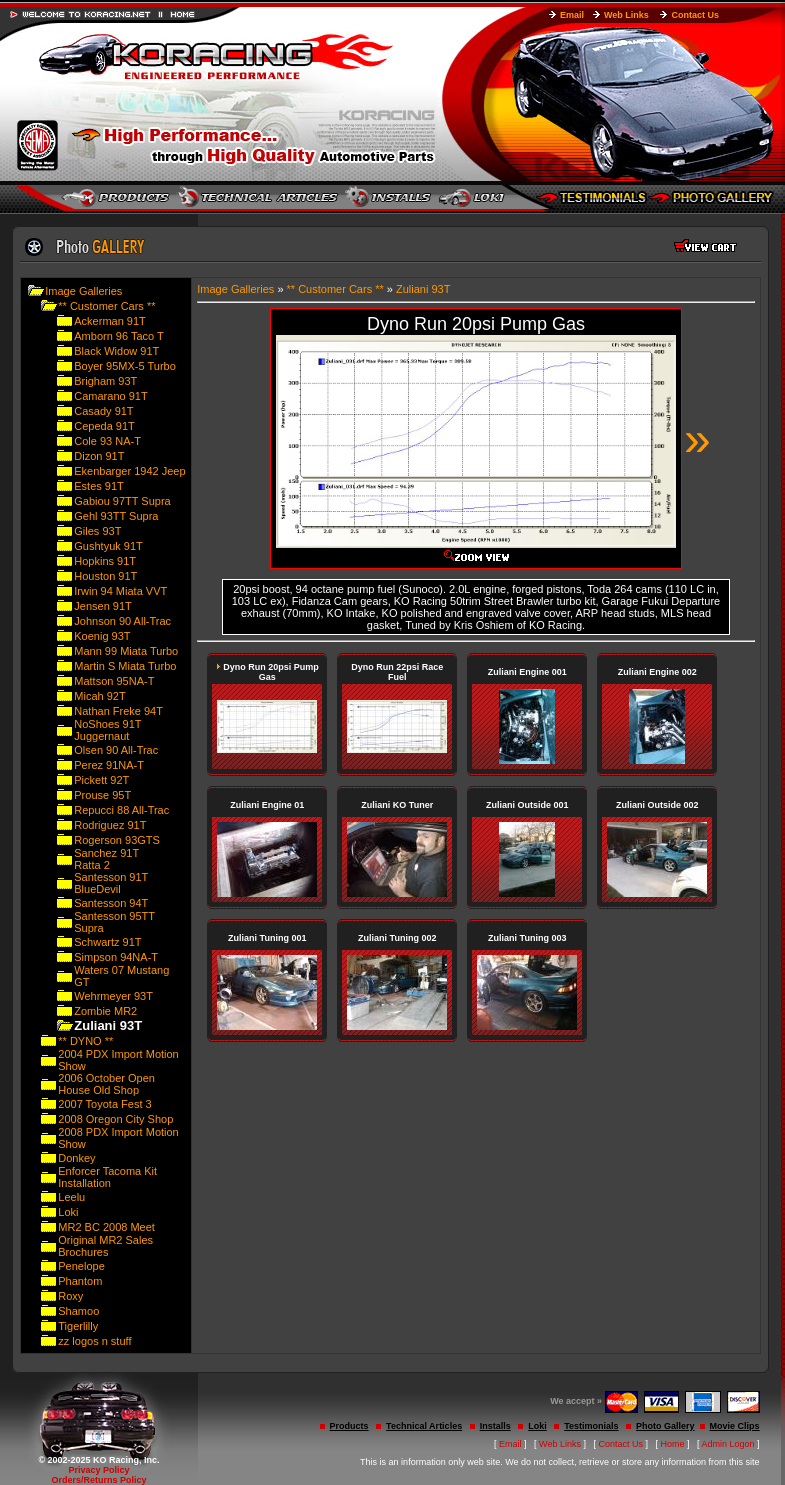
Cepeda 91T (104, 426)
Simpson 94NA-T (116, 957)
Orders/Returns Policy (98, 1480)
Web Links (626, 15)
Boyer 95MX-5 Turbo (125, 366)
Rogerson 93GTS (117, 840)
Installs (495, 1426)
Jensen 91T (102, 606)
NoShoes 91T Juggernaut (107, 730)
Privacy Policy (98, 1470)
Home (673, 1444)
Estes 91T (99, 486)
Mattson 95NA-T (114, 681)
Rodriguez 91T (110, 825)
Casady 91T (103, 411)
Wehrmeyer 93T (113, 996)
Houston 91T (105, 576)
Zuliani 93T (423, 289)
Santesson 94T (111, 903)
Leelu (71, 1197)
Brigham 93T (105, 381)
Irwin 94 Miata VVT (120, 591)
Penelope (81, 1266)
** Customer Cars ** (106, 306)
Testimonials (591, 1426)
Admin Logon (728, 1444)
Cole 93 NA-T (107, 441)
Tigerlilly (78, 1326)
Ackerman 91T (110, 321)
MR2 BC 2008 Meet (106, 1227)
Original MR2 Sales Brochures (105, 1246)
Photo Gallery (665, 1426)
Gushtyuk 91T (108, 546)
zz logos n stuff (94, 1341)
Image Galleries (83, 291)
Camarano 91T (110, 396)
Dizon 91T (99, 456)
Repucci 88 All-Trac (121, 810)
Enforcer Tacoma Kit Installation (107, 1177)
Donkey (76, 1158)
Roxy (70, 1296)
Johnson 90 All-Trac (122, 621)
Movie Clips (735, 1426)
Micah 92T (99, 696)
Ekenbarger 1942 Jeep (129, 471)
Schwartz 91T (107, 942)
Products (349, 1426)
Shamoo (78, 1311)
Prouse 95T (102, 795)
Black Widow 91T (116, 351)
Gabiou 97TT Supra (122, 501)
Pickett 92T (101, 780)
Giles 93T (97, 531)
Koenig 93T (102, 636)
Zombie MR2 (105, 1011)
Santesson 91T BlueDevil (111, 883)
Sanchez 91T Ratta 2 (106, 859)
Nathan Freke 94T (118, 711)
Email (572, 15)
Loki (68, 1212)
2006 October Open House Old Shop (106, 1084)
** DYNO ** (85, 1041)
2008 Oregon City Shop (115, 1119)
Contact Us (695, 15)
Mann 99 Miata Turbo (126, 651)
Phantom (80, 1281)
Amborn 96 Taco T (118, 336)
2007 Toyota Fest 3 (104, 1104)
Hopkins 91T (105, 561)
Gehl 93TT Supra (116, 516)
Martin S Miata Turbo (125, 666)
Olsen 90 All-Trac (116, 750)
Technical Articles (424, 1426)
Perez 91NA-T (109, 765)
